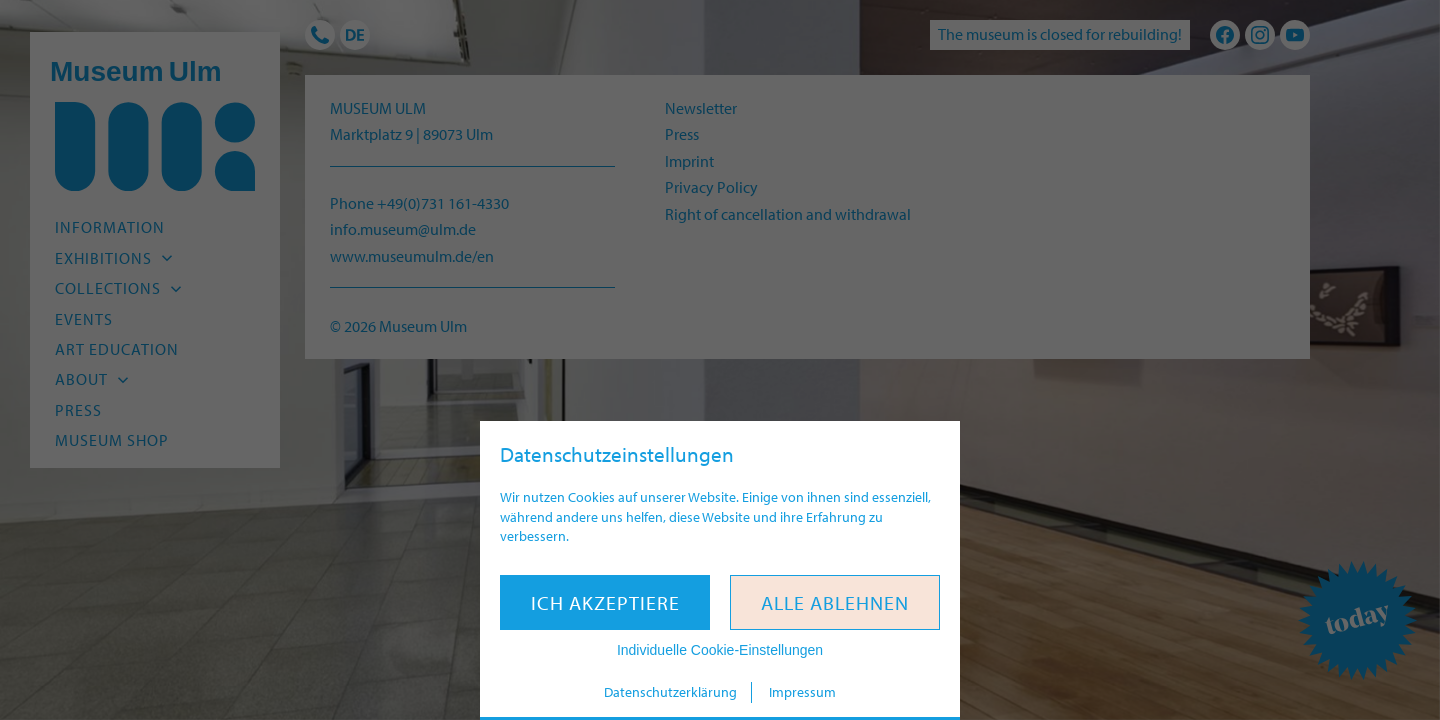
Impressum (802, 692)
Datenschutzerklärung (670, 692)
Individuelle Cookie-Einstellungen (720, 650)
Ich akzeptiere (605, 602)
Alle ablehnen (835, 602)
